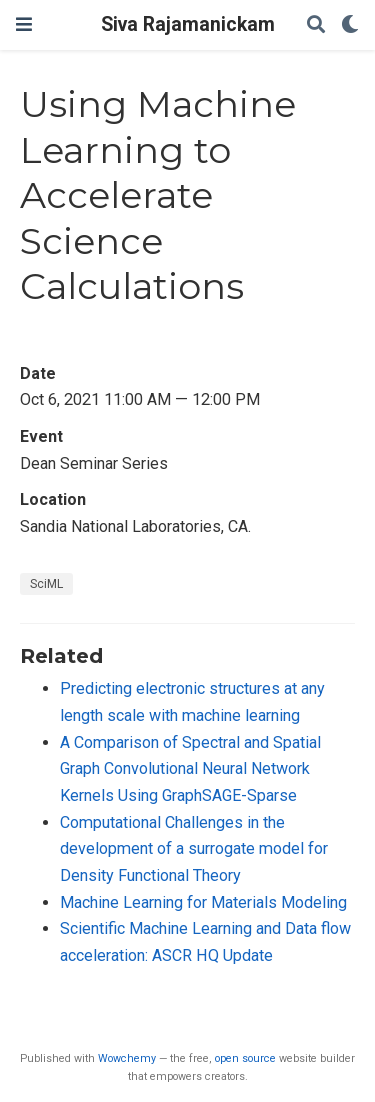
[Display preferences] (350, 25)
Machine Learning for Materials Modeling (203, 902)
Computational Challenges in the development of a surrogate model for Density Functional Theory (194, 849)
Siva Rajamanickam (188, 24)
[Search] (316, 25)
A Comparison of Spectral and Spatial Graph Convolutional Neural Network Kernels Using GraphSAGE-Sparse (190, 769)
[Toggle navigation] (24, 24)
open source (245, 1058)
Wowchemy (127, 1058)
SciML (46, 584)
